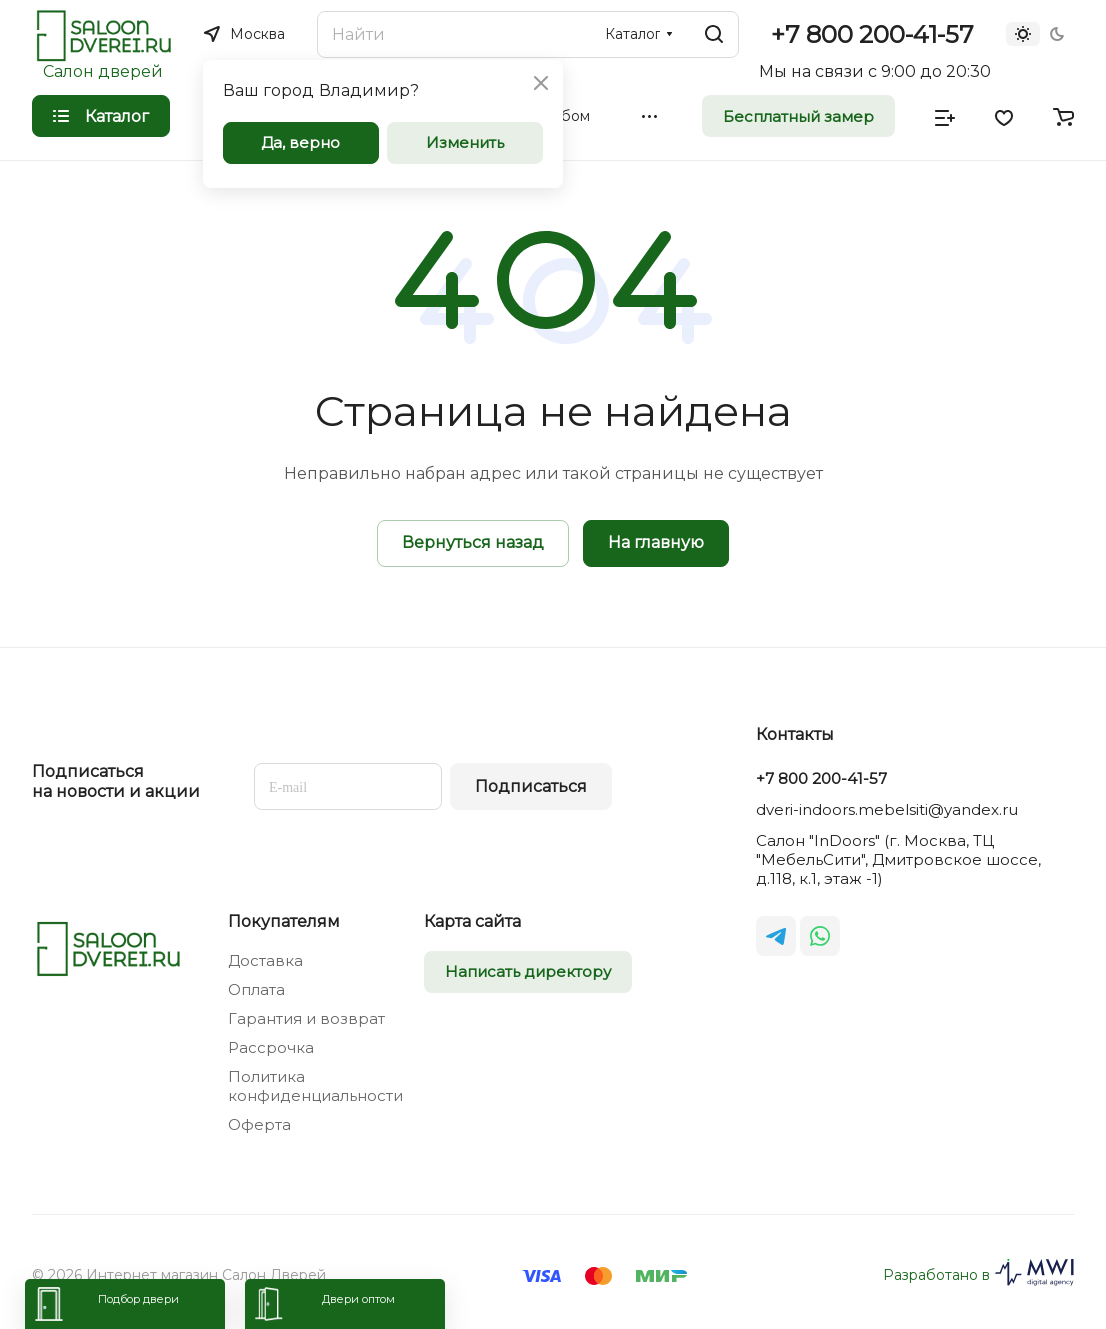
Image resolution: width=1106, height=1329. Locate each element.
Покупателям (284, 921)
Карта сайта (472, 921)
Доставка (265, 960)
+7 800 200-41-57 (872, 34)
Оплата (256, 989)
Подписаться (531, 786)
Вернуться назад (473, 542)
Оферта (259, 1124)
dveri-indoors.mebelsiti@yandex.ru (887, 809)
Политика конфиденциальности (315, 1086)
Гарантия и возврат (306, 1018)
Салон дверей (103, 71)
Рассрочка (271, 1047)
